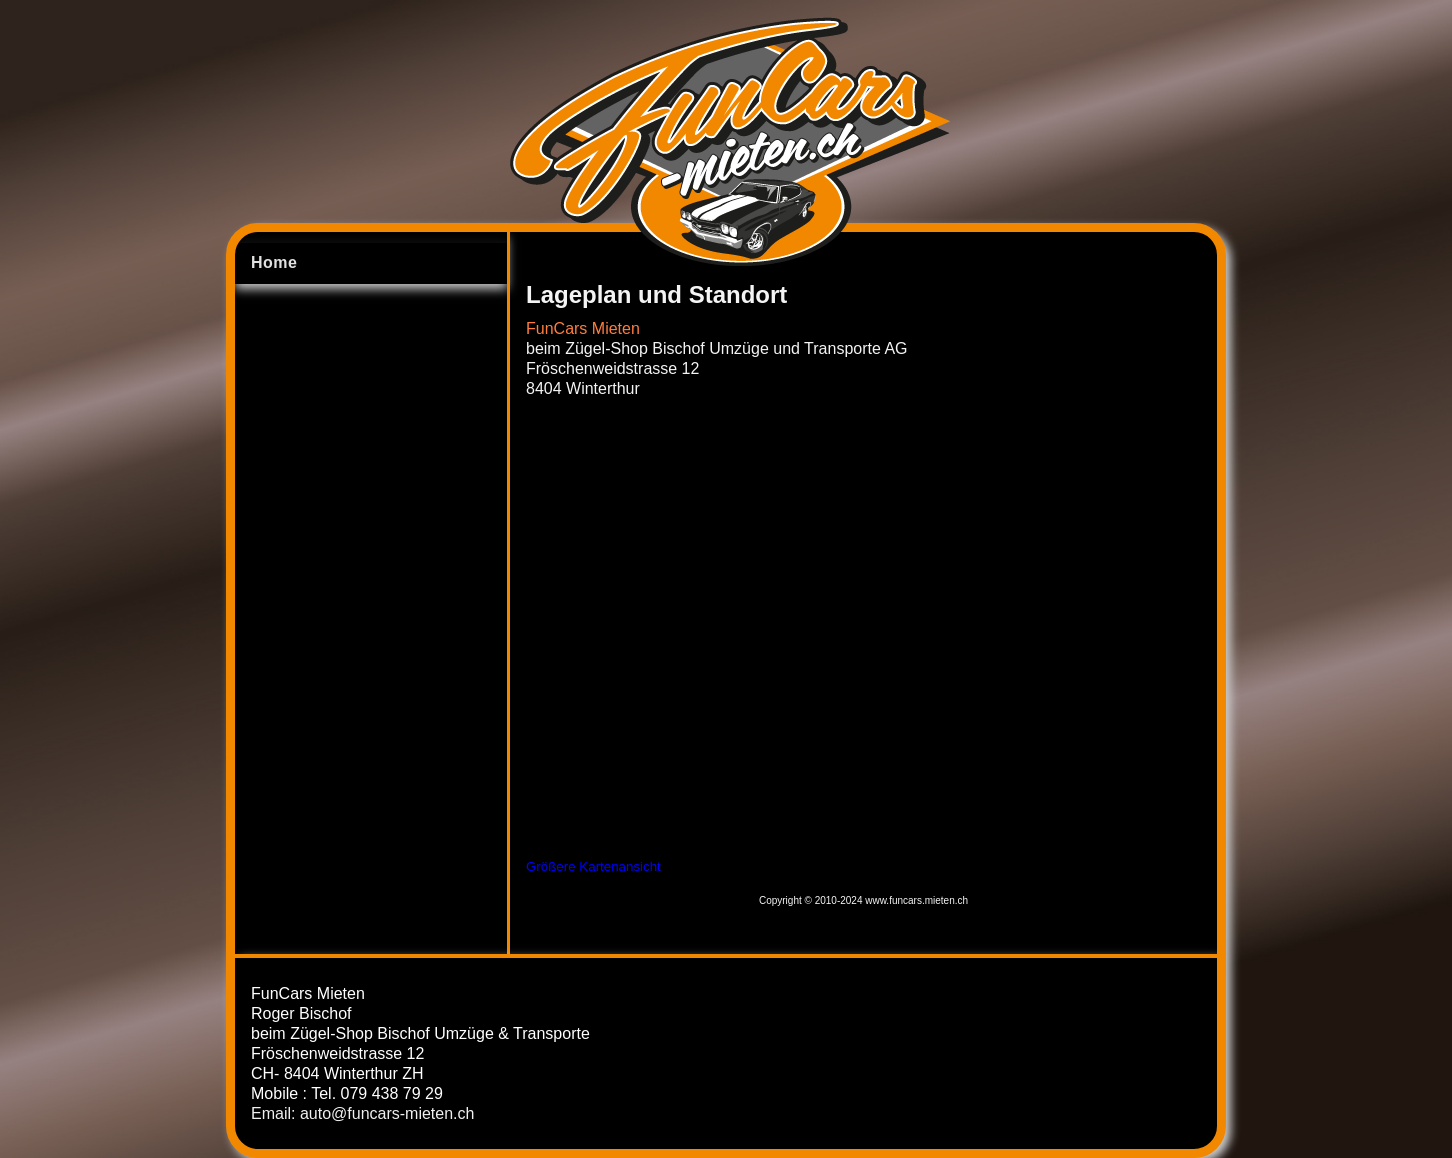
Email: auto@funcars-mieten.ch (362, 1113)
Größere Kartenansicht (593, 866)
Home (274, 262)
